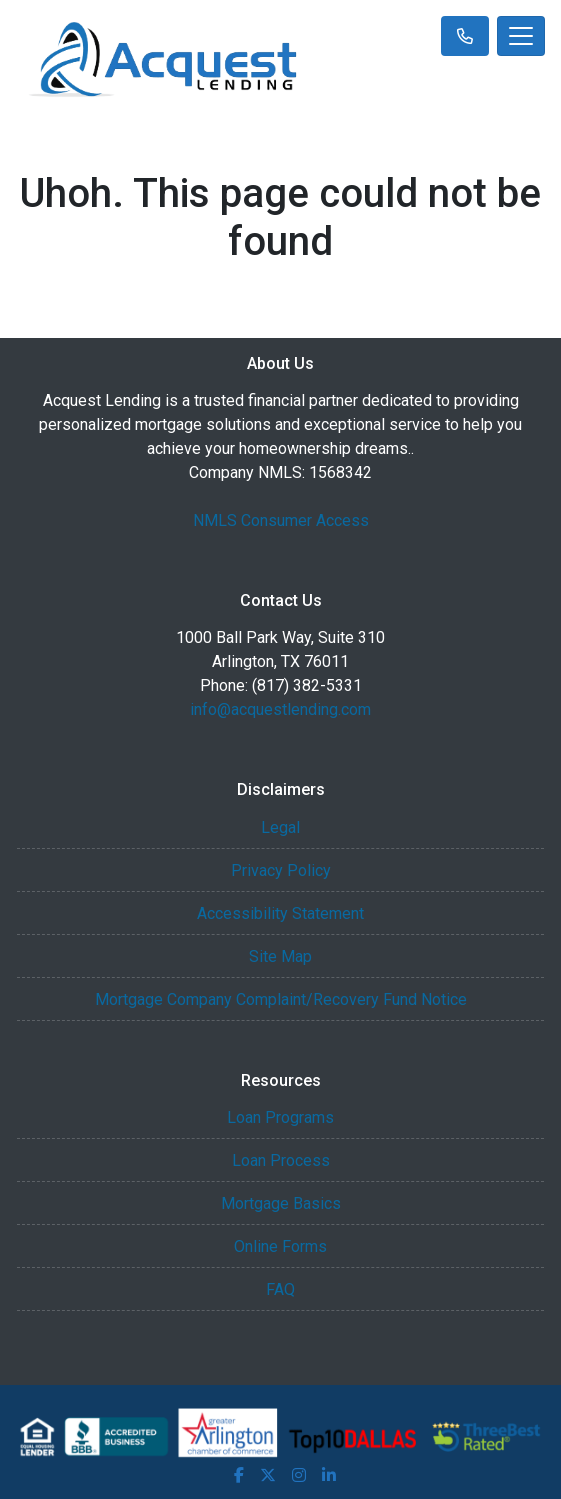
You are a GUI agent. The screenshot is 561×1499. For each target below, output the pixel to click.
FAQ (280, 1289)
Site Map (280, 956)
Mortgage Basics (281, 1203)
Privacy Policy (281, 870)
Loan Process (281, 1160)
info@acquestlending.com (280, 709)
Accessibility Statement (280, 913)
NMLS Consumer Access (281, 520)
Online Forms (280, 1246)
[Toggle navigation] (521, 36)
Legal (280, 827)
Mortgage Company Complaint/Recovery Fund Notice (281, 999)
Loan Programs (280, 1117)
